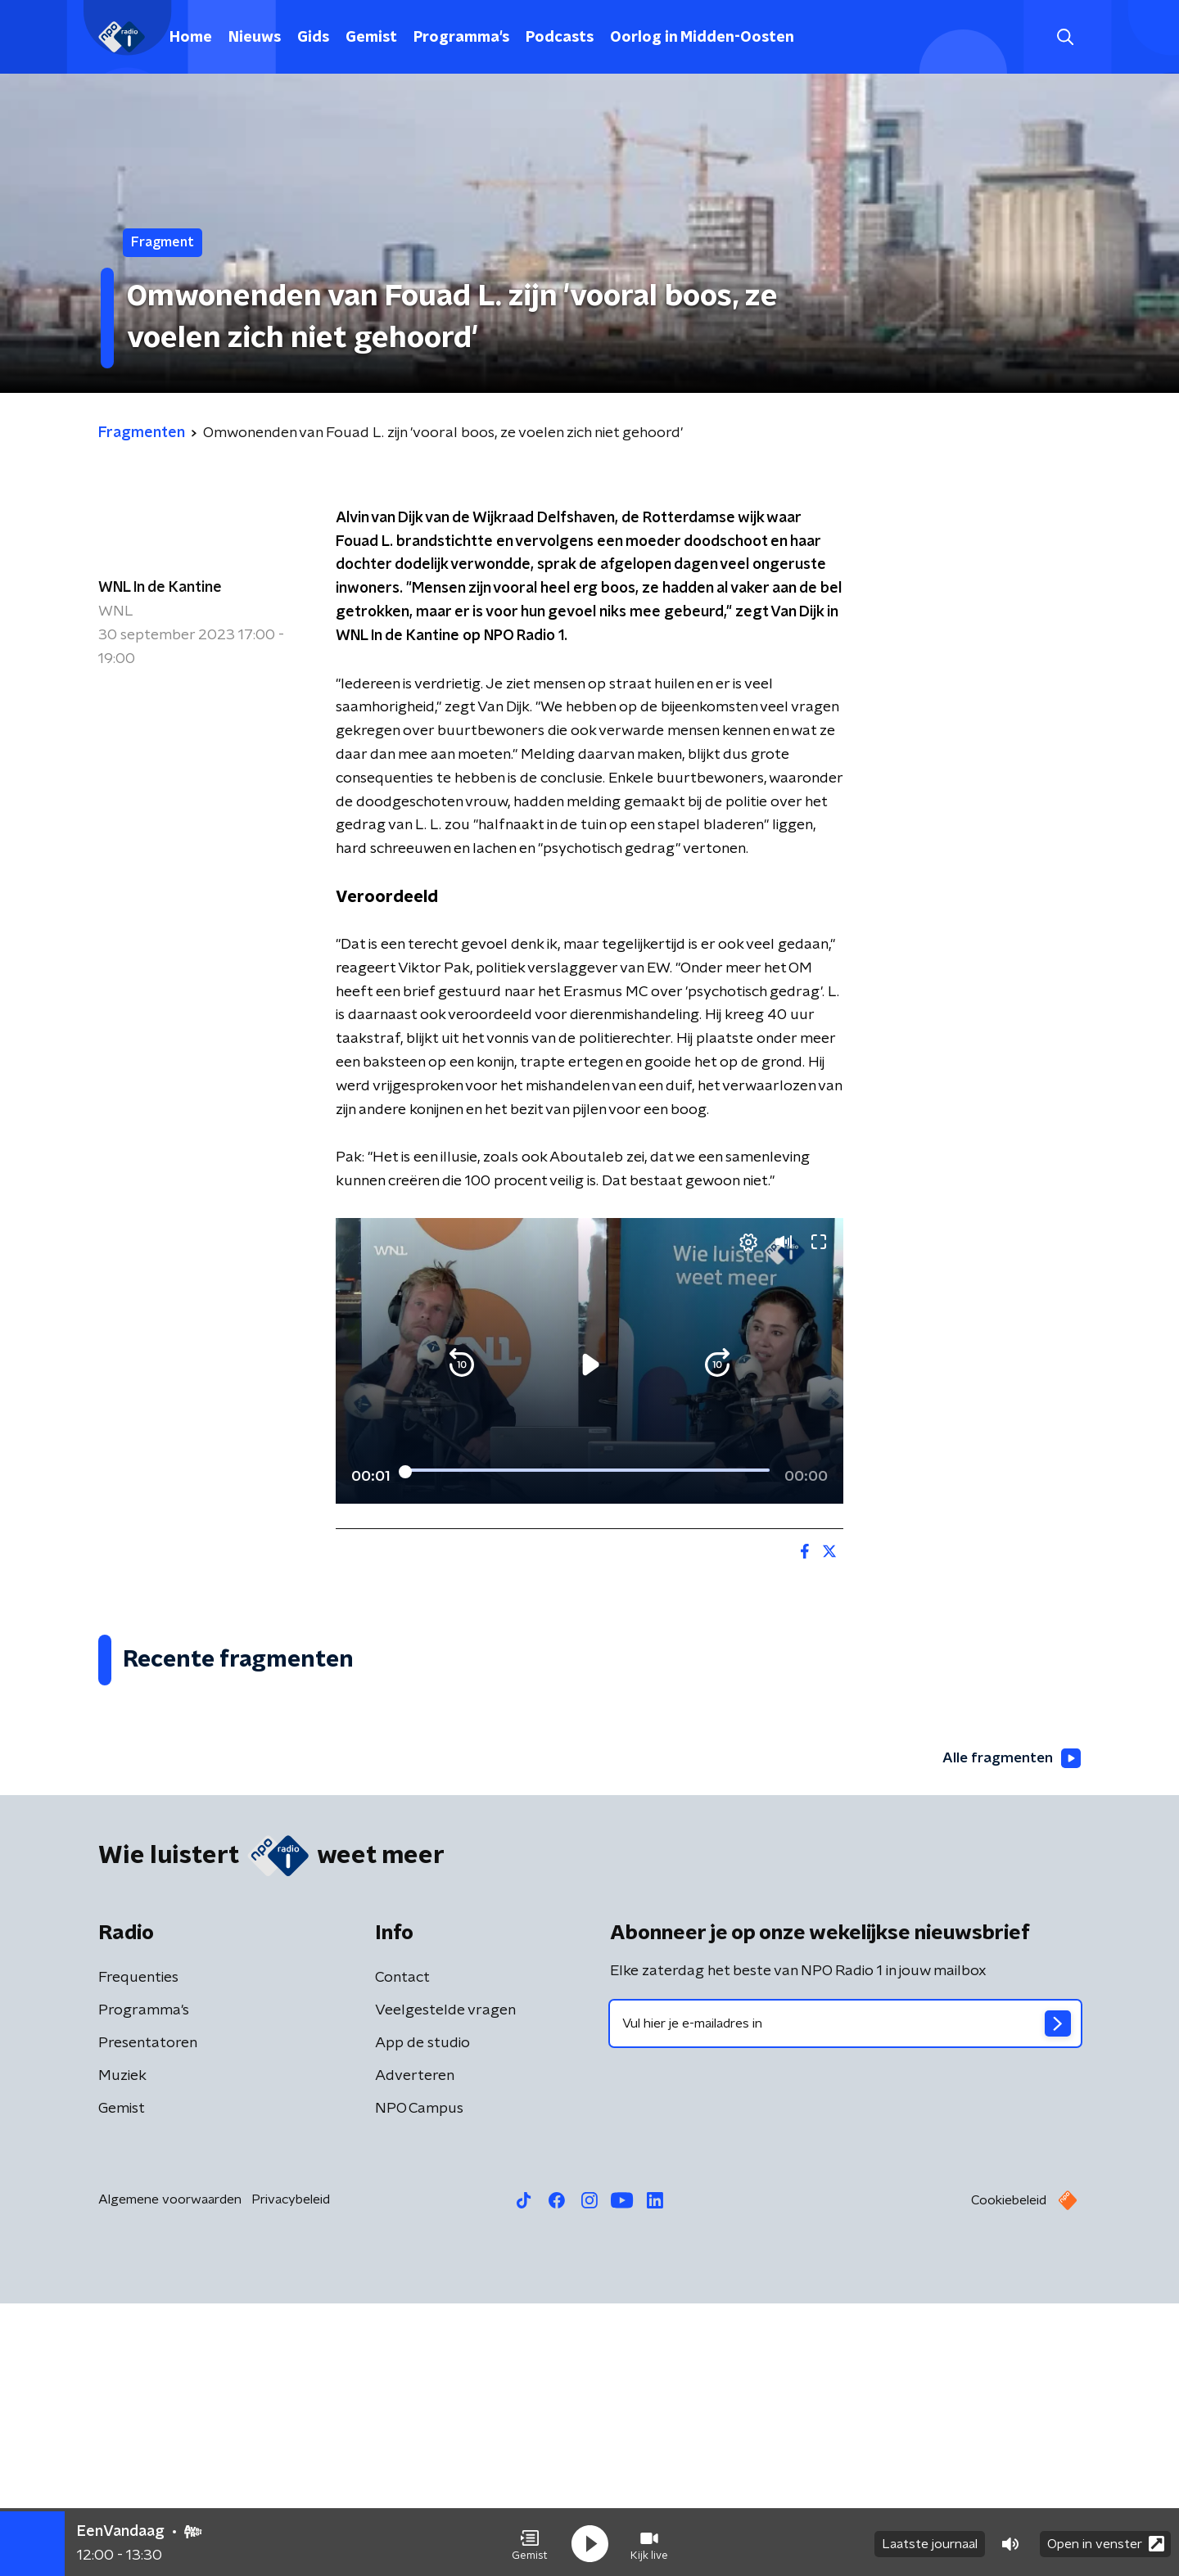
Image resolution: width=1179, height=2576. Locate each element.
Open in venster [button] (1105, 2541)
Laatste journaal (930, 2541)
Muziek (122, 2348)
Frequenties (138, 2250)
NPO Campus (419, 2381)
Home (190, 37)
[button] (530, 2541)
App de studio (422, 2315)
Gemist (371, 37)
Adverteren (414, 2348)
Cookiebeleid (1008, 2472)
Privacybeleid (290, 2472)
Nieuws (254, 37)
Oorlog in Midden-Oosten (702, 37)
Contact (402, 2250)
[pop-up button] (770, 1467)
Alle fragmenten (1009, 2031)
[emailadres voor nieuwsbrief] (845, 2296)
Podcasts (560, 37)
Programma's (461, 37)
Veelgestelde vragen (445, 2283)
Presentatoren (147, 2315)
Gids (313, 37)
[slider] (587, 1423)
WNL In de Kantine (160, 587)
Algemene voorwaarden (170, 2472)
